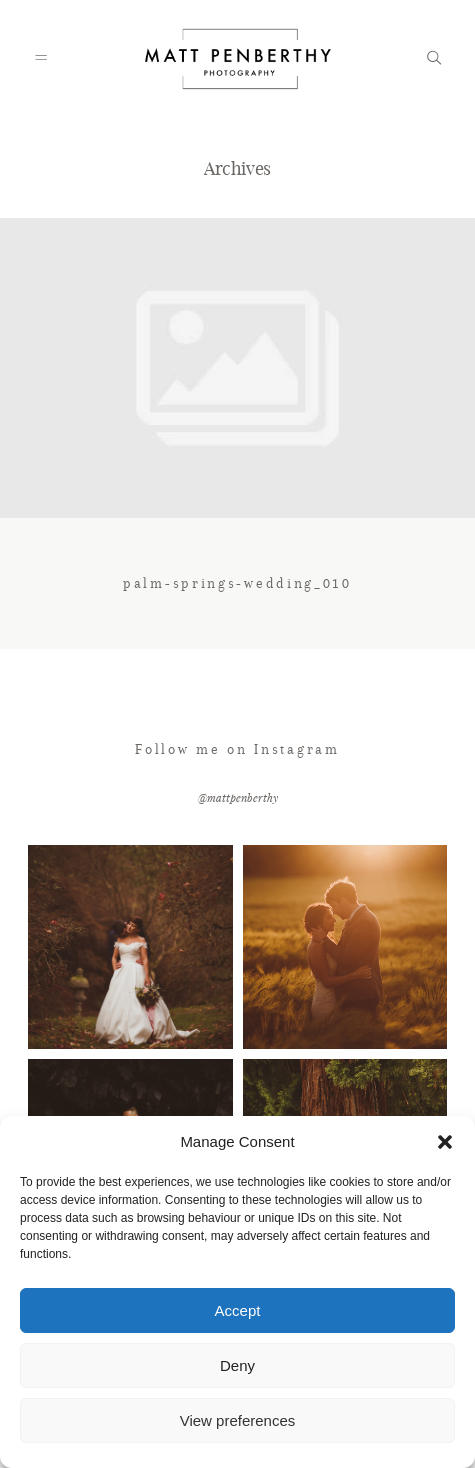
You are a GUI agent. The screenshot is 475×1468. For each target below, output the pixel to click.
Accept (238, 1310)
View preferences (238, 1420)
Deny (237, 1365)
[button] (445, 1142)
